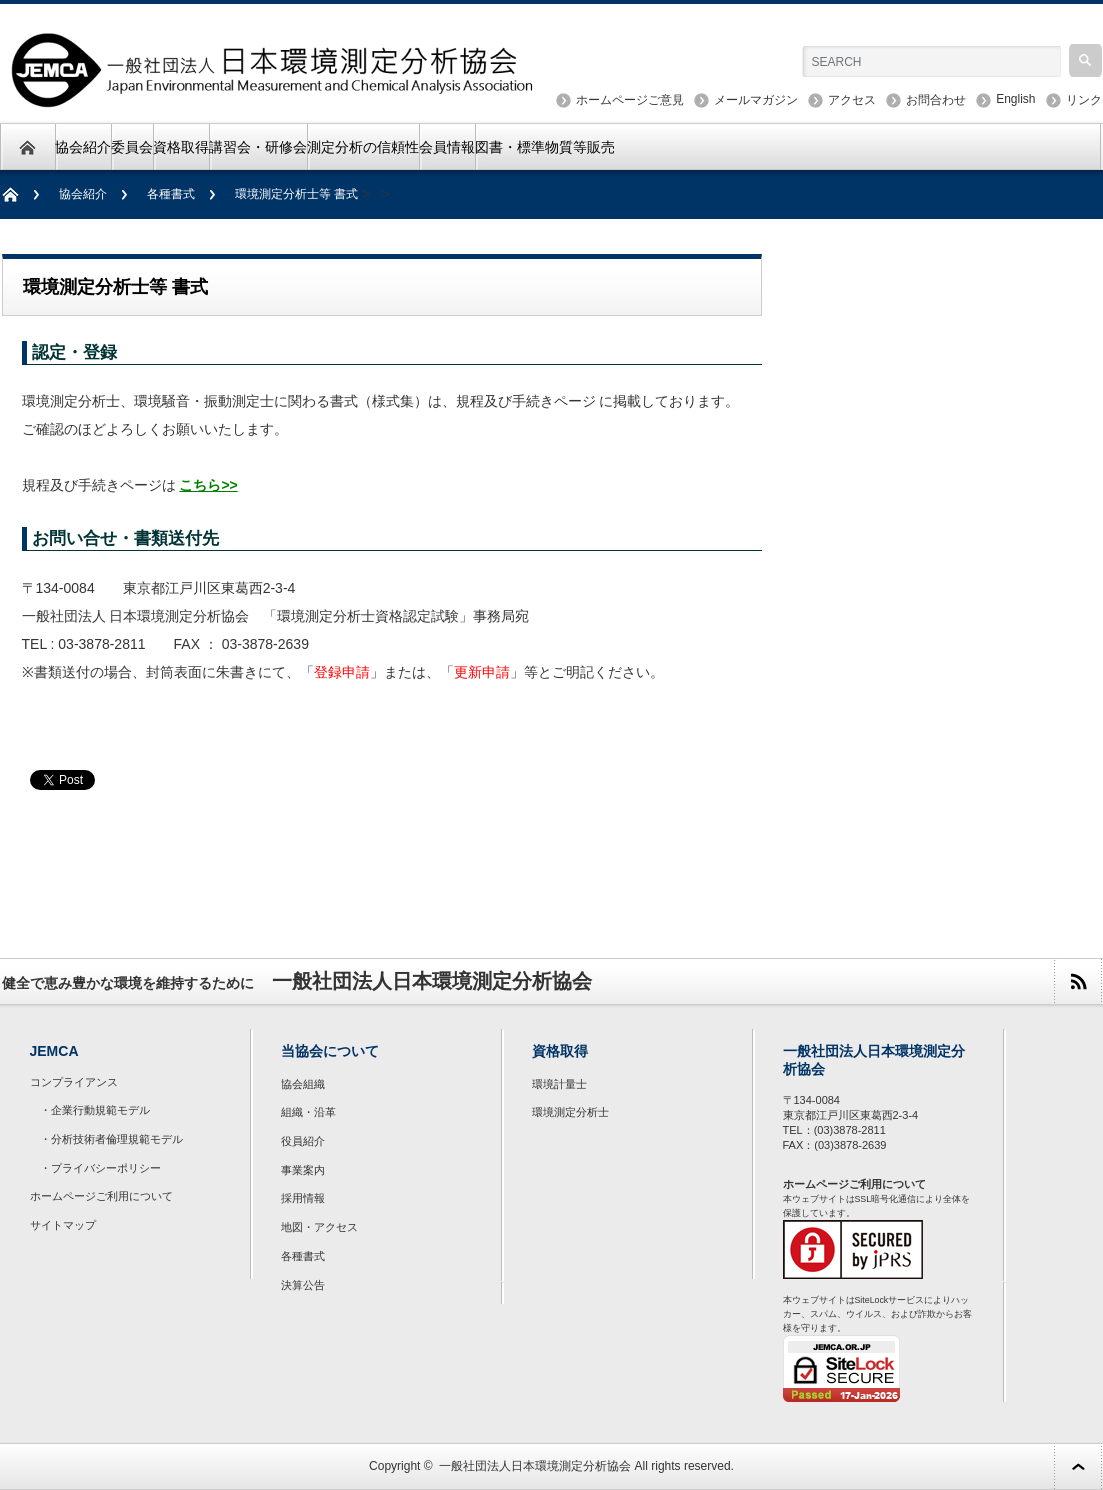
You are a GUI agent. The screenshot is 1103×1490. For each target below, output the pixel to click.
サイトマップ (63, 1225)
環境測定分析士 (570, 1112)
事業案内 (303, 1170)
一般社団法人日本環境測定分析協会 (535, 1466)
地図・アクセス (319, 1227)
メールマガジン (756, 100)
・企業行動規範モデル (95, 1110)
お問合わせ (936, 100)
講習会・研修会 (258, 147)
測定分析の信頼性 (363, 147)
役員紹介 (303, 1141)
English (1015, 99)
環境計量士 (559, 1084)
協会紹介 (83, 147)
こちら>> (208, 485)
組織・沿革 (308, 1112)
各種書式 (171, 194)
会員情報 (447, 147)
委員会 (132, 147)
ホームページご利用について (101, 1196)
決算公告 (303, 1285)
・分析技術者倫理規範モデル (111, 1139)
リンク (1084, 100)
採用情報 (303, 1198)
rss (1077, 981)
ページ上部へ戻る (1078, 1466)
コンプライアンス (74, 1082)
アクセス (852, 100)
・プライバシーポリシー (100, 1168)
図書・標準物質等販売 (545, 147)
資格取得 (181, 147)
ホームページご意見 (630, 100)
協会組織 (303, 1084)
